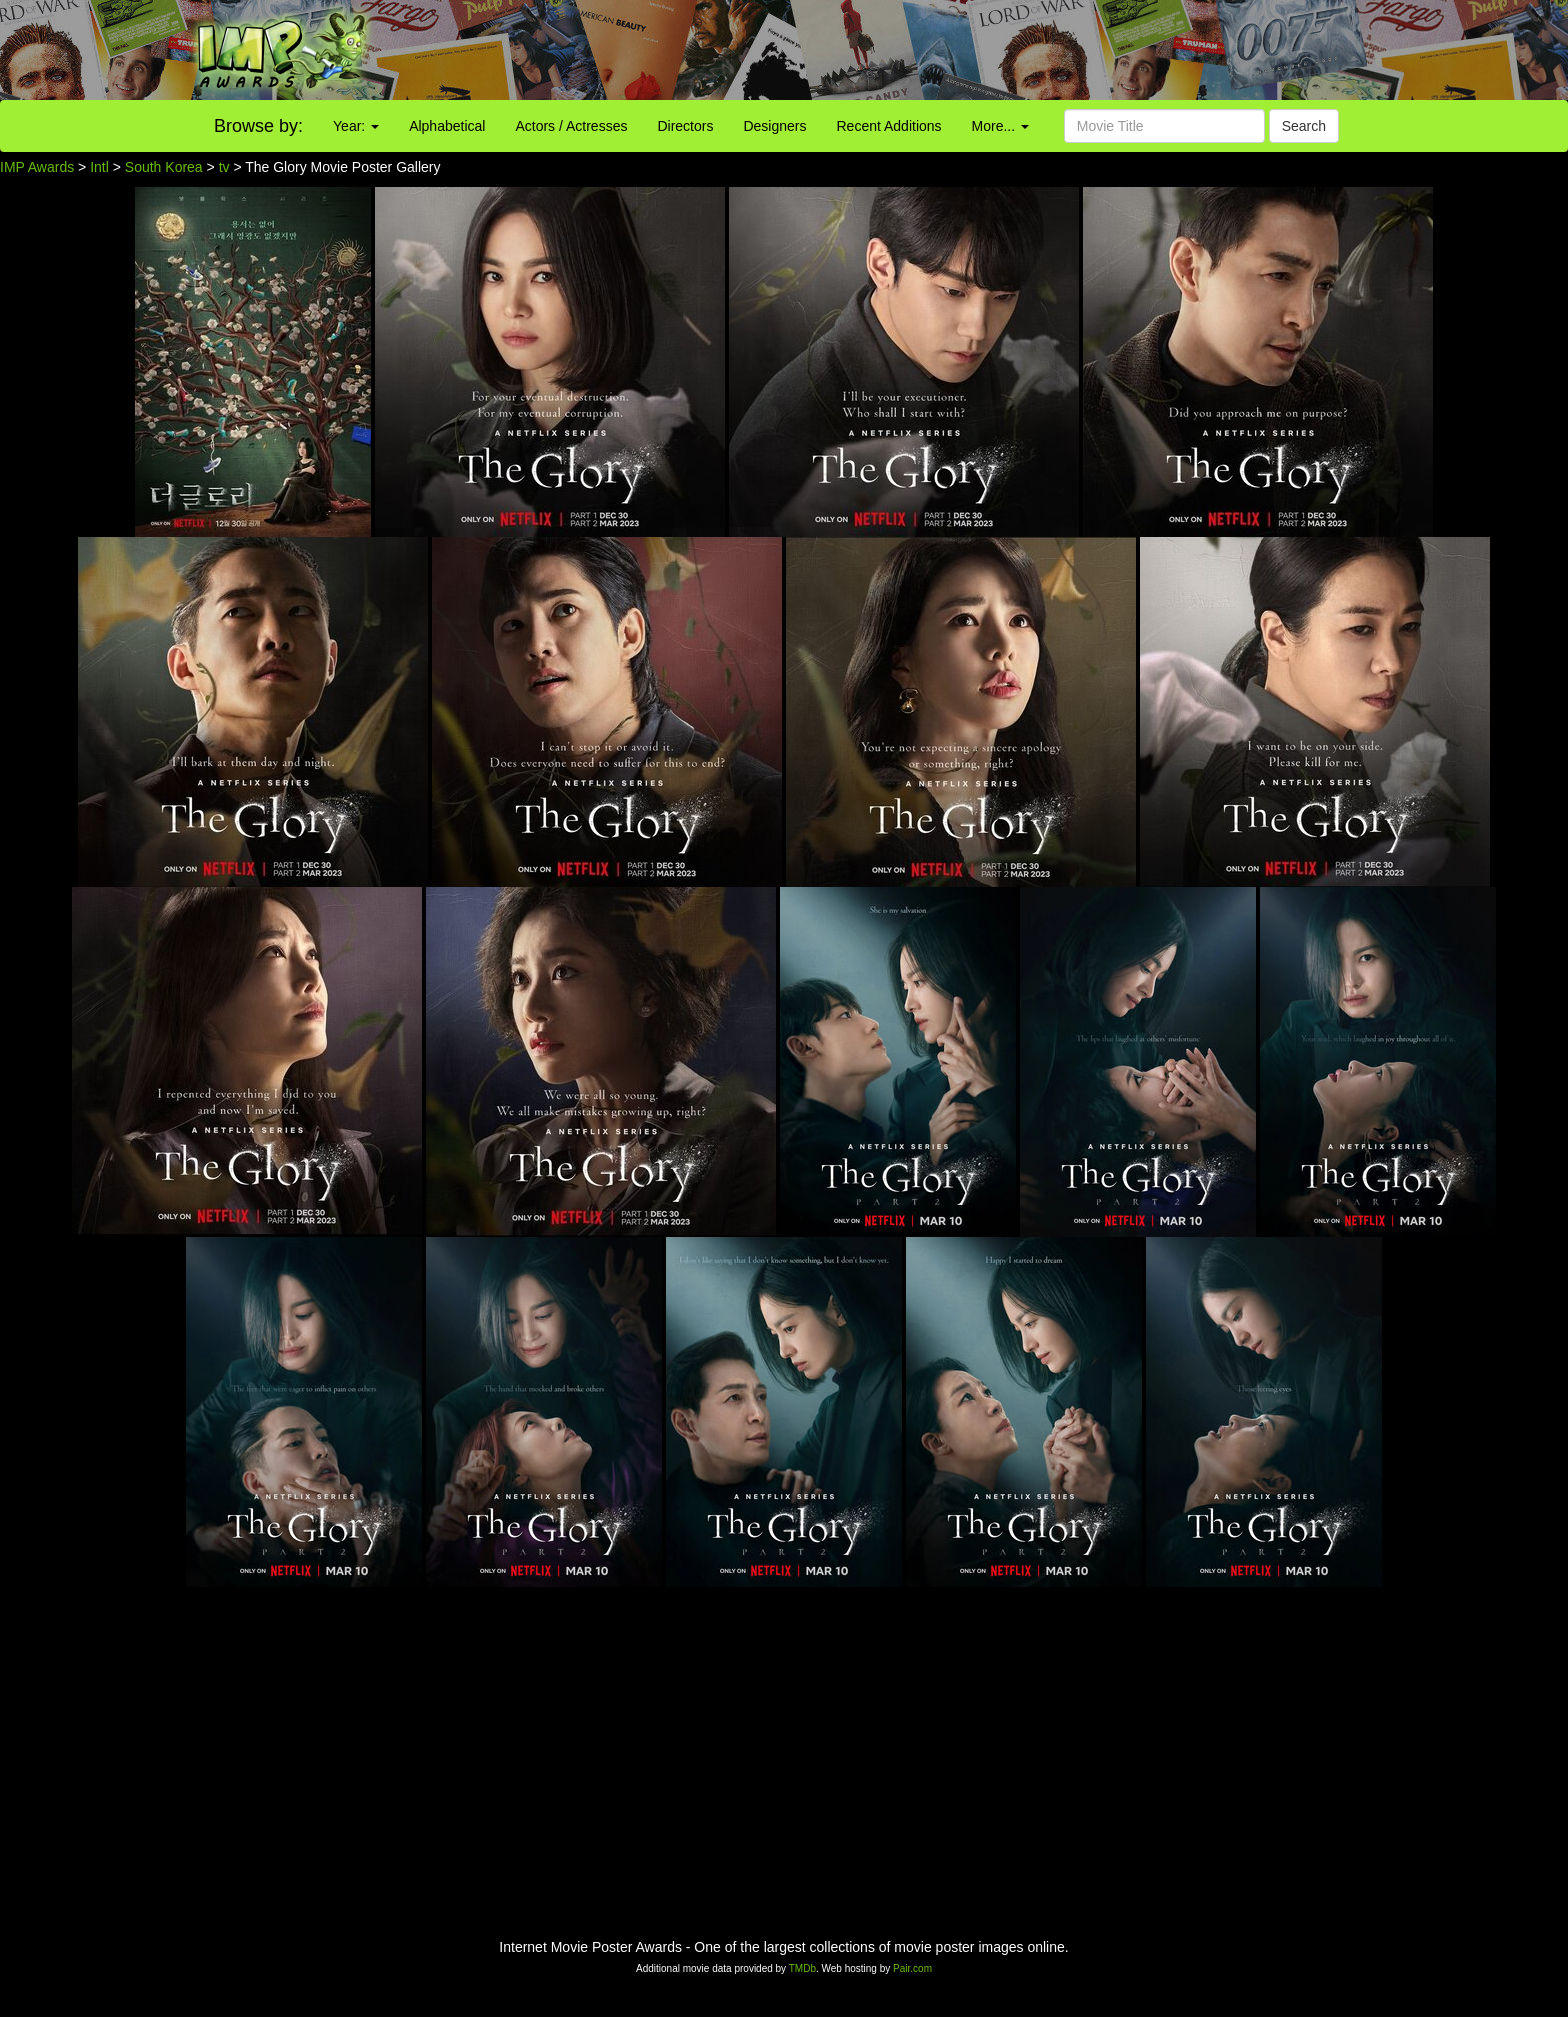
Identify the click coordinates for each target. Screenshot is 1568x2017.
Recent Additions (889, 126)
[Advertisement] (980, 50)
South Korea (164, 167)
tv (224, 167)
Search (1304, 126)
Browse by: (258, 126)
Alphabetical (447, 126)
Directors (685, 126)
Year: (356, 126)
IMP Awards (37, 167)
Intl (99, 167)
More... (1000, 126)
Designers (774, 126)
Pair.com (912, 1968)
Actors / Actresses (571, 126)
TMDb (802, 1968)
